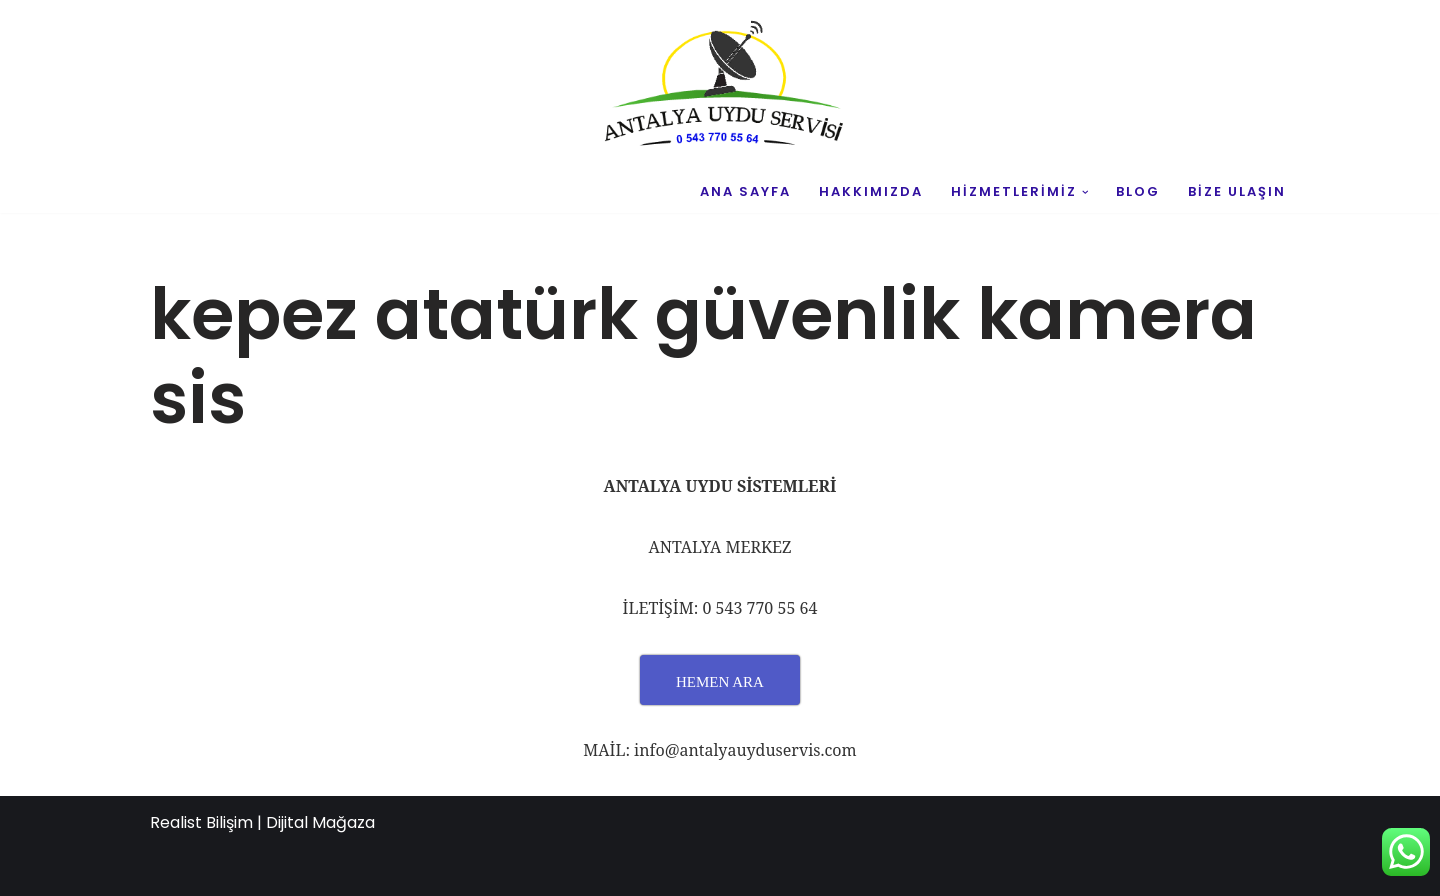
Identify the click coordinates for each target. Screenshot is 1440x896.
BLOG (1138, 191)
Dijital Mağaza (320, 822)
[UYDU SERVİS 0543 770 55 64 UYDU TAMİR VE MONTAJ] (720, 86)
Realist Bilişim (201, 822)
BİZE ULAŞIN (1237, 191)
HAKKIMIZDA (871, 191)
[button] (1085, 192)
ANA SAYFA (745, 191)
